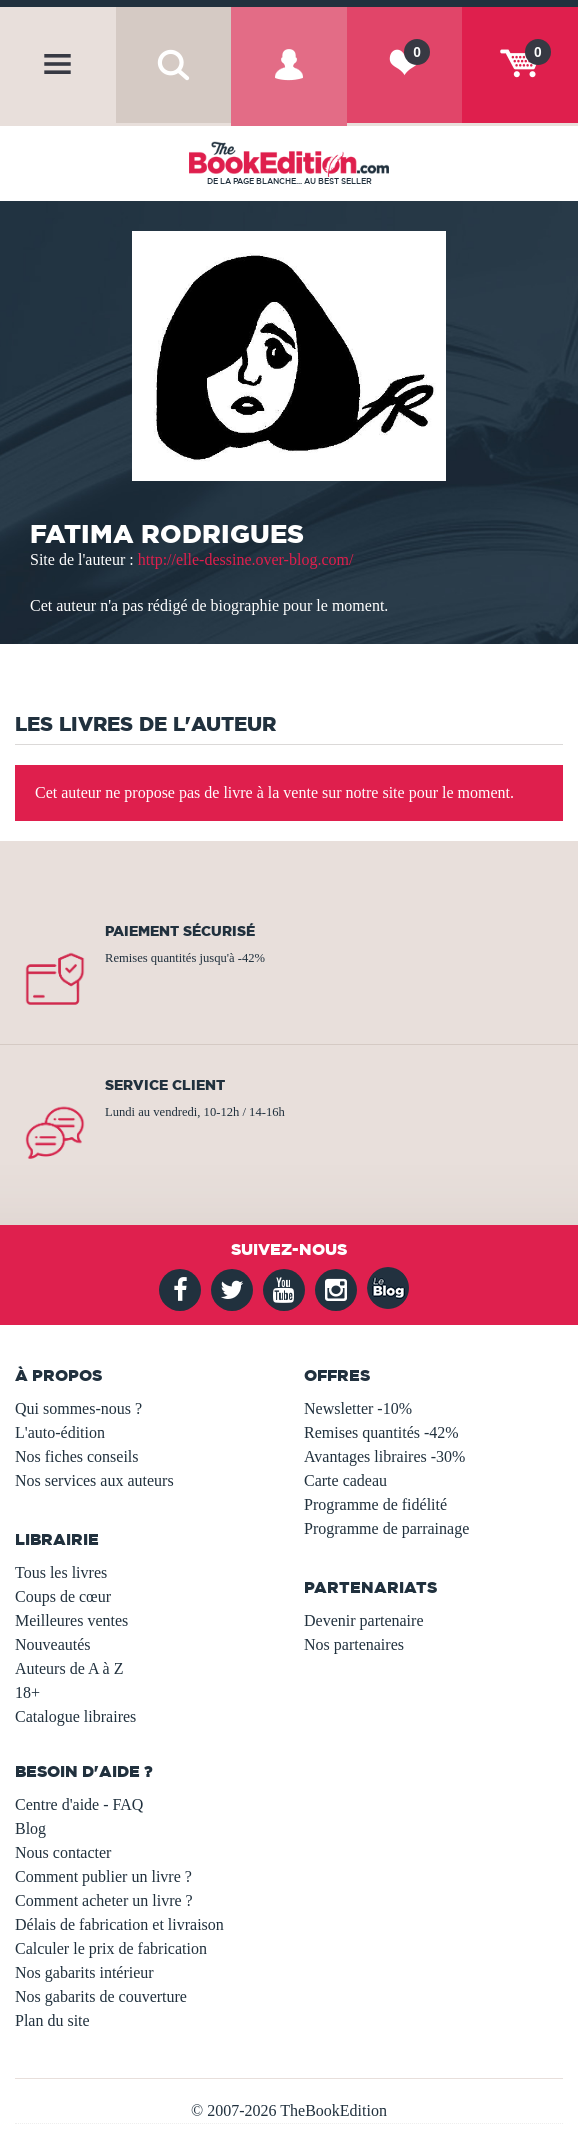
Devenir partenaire (363, 1620)
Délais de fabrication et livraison (119, 1924)
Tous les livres (61, 1572)
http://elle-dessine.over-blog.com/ (246, 559)
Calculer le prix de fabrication (111, 1948)
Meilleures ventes (71, 1620)
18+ (27, 1692)
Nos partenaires (354, 1644)
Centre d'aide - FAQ (79, 1804)
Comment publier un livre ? (103, 1876)
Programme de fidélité (375, 1504)
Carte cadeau (345, 1480)
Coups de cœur (63, 1596)
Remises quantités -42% (381, 1432)
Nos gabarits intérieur (84, 1972)
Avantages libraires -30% (384, 1456)
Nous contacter (63, 1852)
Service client (165, 1085)
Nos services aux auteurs (94, 1480)
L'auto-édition (60, 1432)
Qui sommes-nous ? (78, 1408)
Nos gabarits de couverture (101, 1996)
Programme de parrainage (386, 1528)
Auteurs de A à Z (69, 1668)
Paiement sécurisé (180, 931)
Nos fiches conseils (77, 1456)
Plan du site (52, 2020)
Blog (30, 1828)
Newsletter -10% (358, 1408)
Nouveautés (53, 1644)
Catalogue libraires (75, 1716)
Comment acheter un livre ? (104, 1900)
